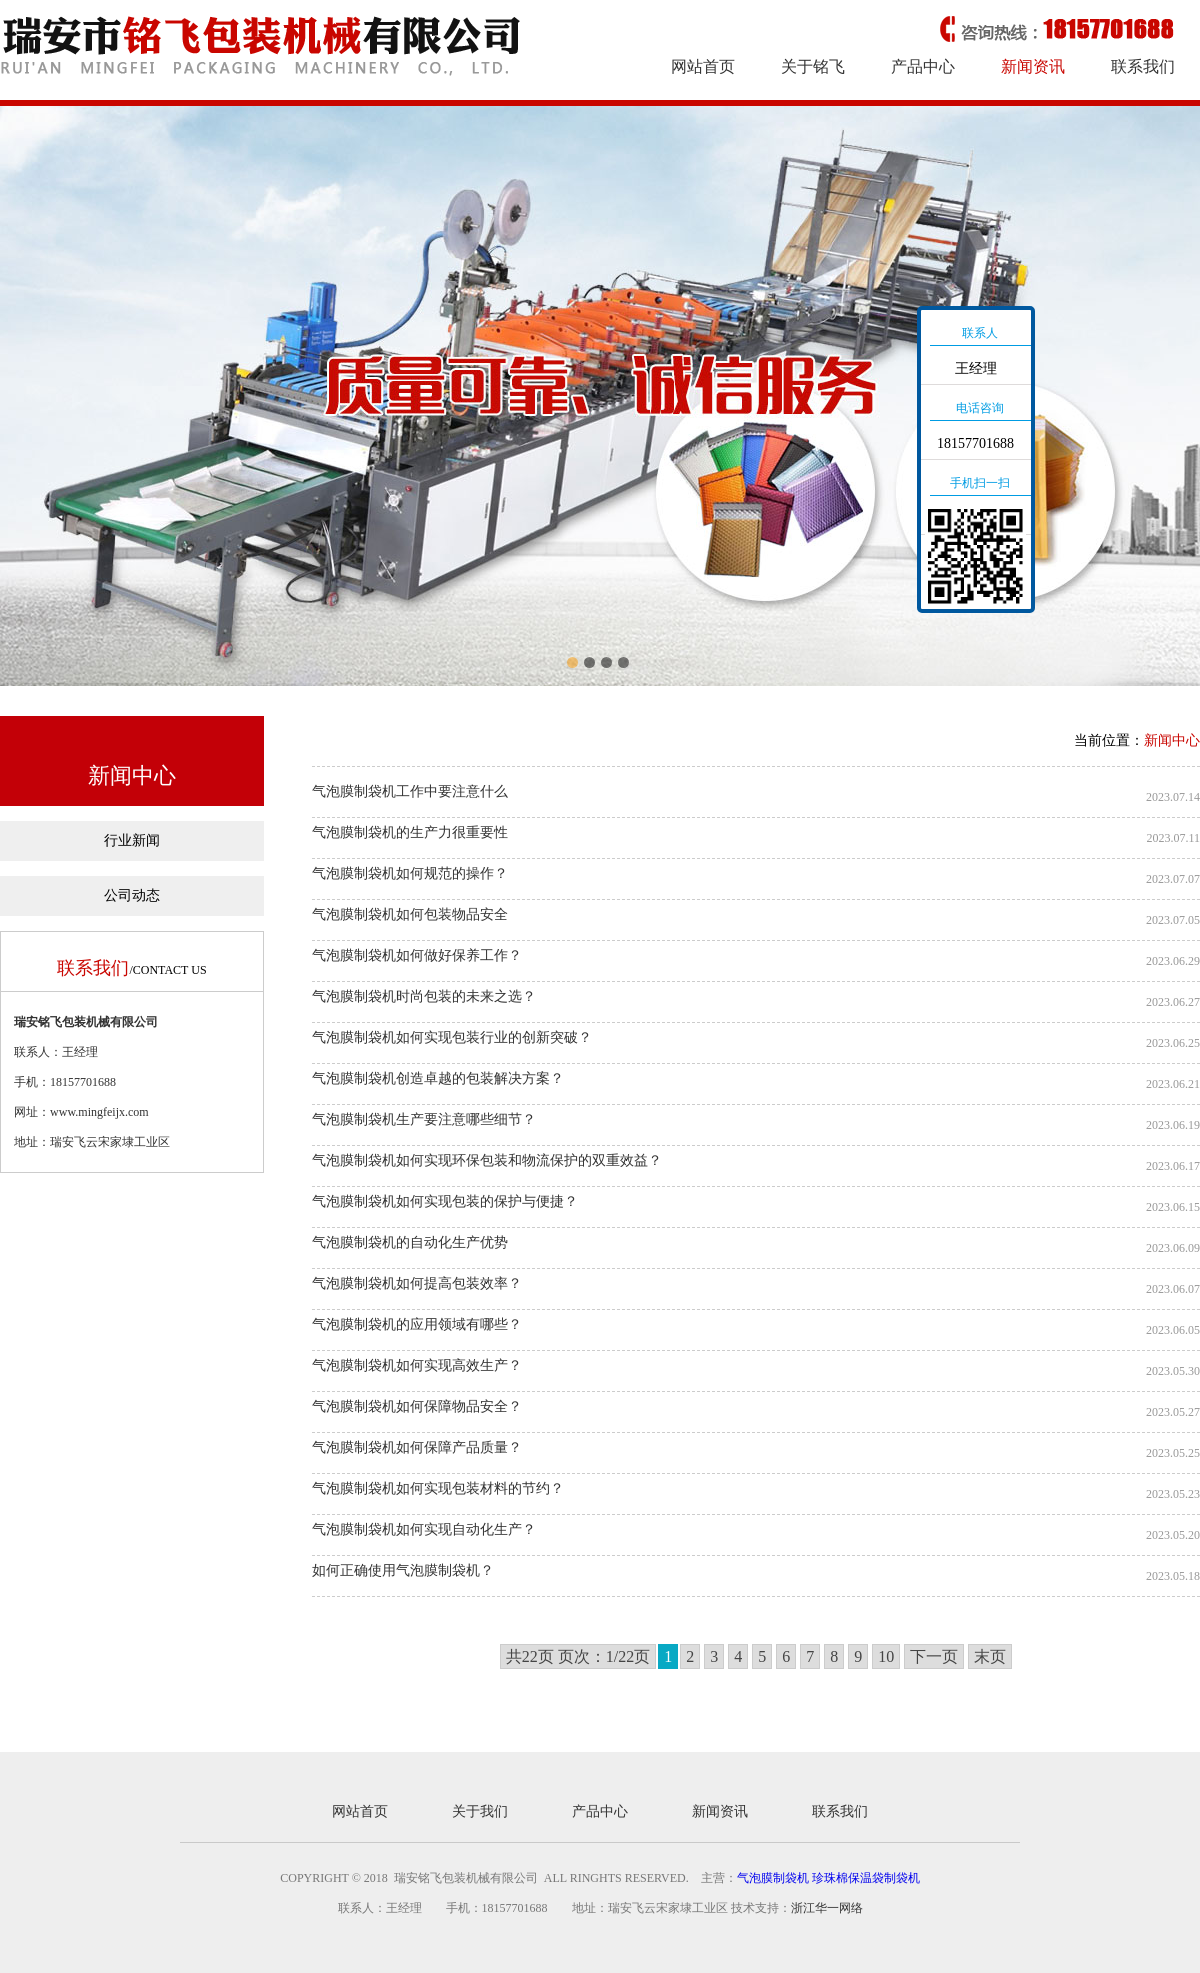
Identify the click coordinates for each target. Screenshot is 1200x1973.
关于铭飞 (813, 66)
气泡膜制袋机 (773, 1878)
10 (886, 1656)
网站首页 (703, 66)
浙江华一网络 (827, 1908)
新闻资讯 (1033, 66)
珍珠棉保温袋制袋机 (866, 1878)
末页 (990, 1656)
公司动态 (132, 895)
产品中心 (923, 66)
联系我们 (1143, 66)
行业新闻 (132, 840)
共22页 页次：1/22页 (578, 1656)
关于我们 (480, 1811)
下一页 (934, 1656)
